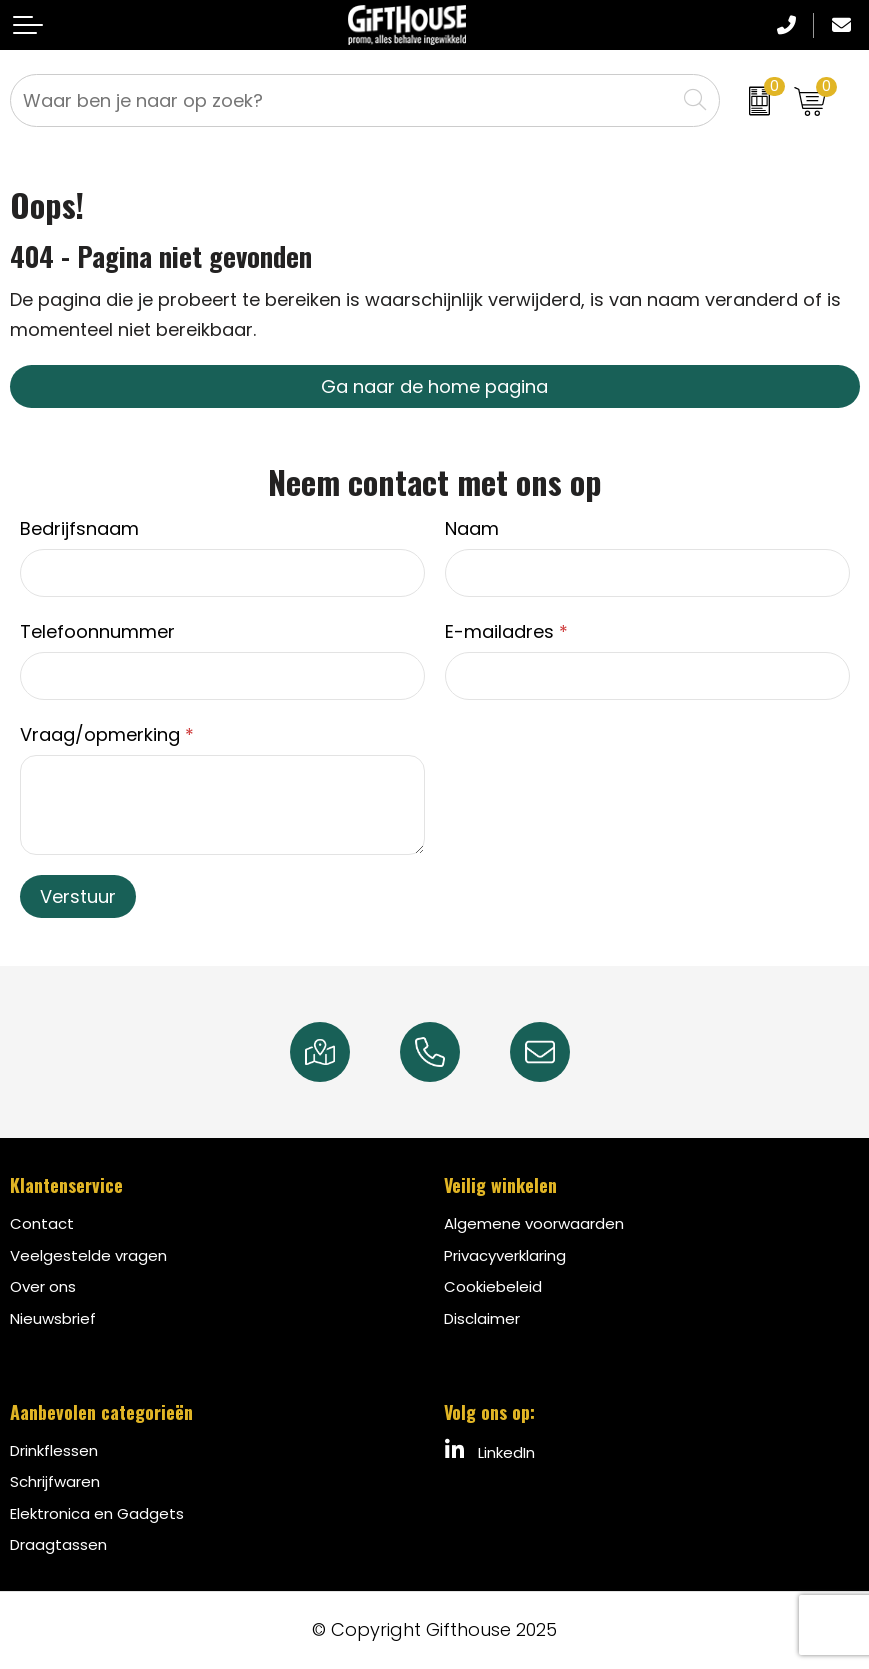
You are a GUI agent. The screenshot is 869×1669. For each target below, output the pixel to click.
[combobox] (343, 100)
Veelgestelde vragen (88, 1255)
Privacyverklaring (505, 1255)
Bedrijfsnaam (79, 528)
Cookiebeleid (493, 1286)
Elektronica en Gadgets (97, 1513)
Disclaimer (482, 1318)
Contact (42, 1223)
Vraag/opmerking (107, 734)
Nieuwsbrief (53, 1318)
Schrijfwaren (55, 1481)
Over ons (43, 1286)
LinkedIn (489, 1451)
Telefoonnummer (97, 631)
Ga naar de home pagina (434, 386)
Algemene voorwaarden (534, 1223)
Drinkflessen (54, 1450)
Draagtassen (58, 1544)
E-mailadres (506, 631)
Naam (472, 528)
